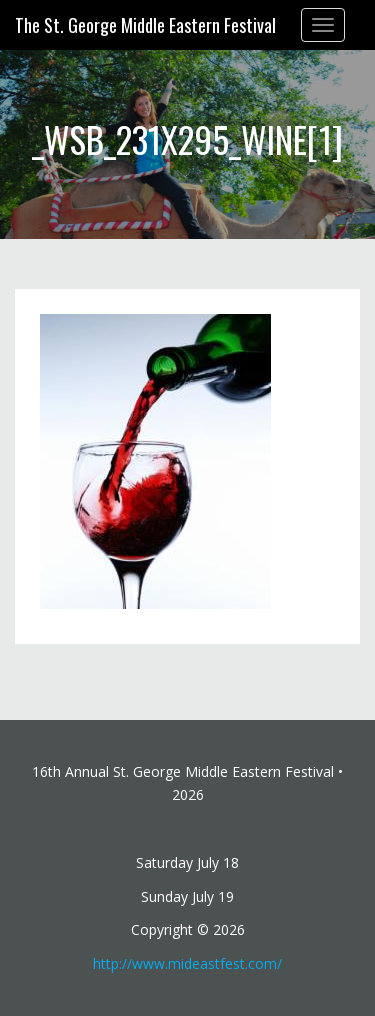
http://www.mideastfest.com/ (187, 963)
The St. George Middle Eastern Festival (145, 25)
